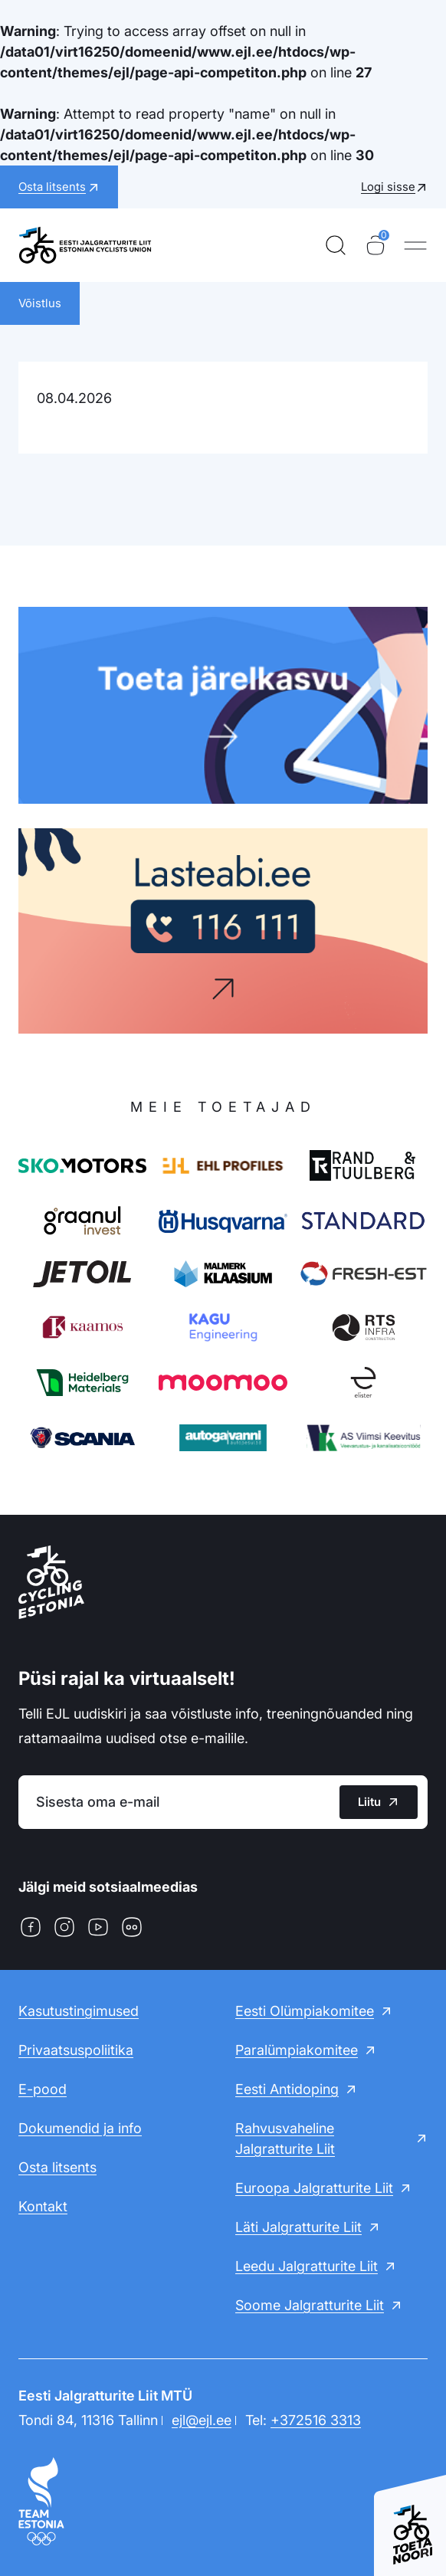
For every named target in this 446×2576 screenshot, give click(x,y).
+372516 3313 (316, 2420)
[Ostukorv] (375, 245)
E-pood (42, 2089)
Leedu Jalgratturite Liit (306, 2266)
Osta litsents (57, 2167)
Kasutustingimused (78, 2011)
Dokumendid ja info (80, 2128)
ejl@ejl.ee (201, 2420)
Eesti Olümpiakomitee (304, 2011)
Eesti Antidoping (287, 2089)
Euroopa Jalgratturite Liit (314, 2188)
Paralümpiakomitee (296, 2050)
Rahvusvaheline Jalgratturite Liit (285, 2138)
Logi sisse (388, 186)
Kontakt (42, 2206)
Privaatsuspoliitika (75, 2050)
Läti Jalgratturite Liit (298, 2227)
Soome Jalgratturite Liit (309, 2305)
